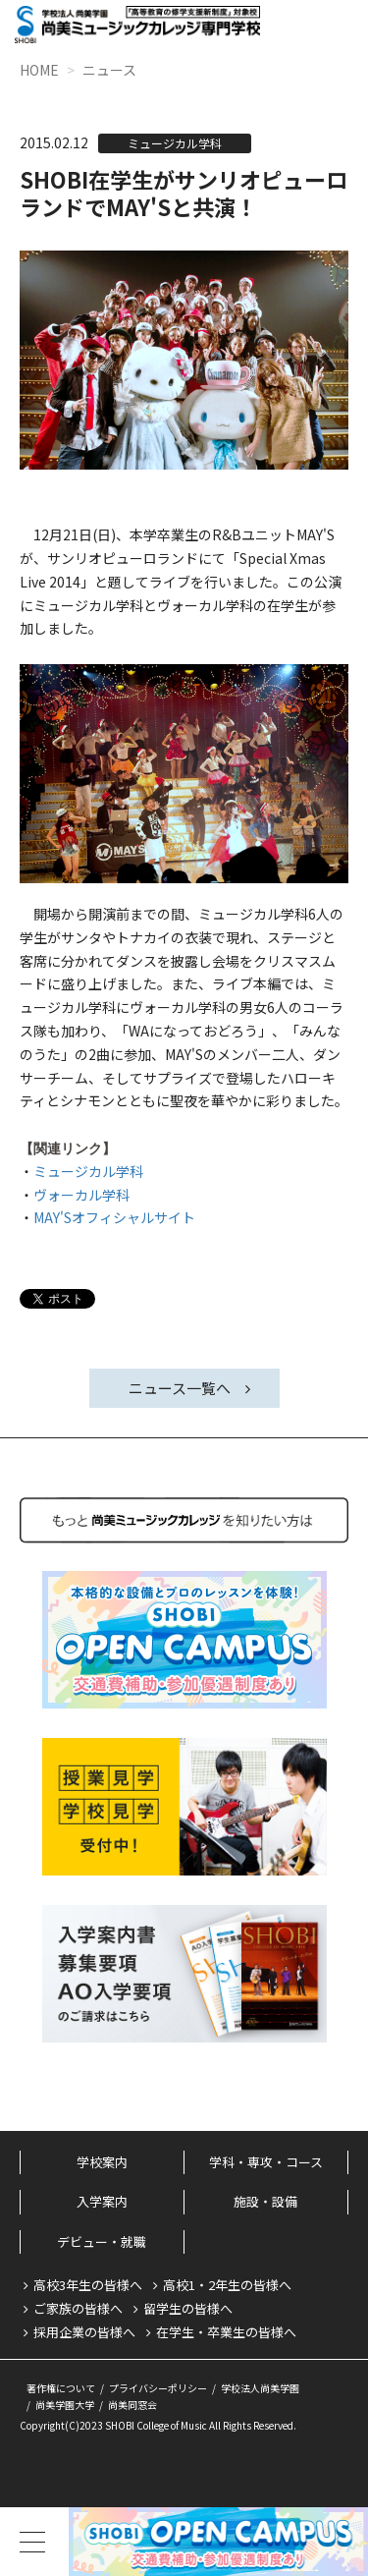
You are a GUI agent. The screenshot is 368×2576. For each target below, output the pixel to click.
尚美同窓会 (132, 2404)
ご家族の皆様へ (78, 2308)
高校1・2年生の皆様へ (227, 2284)
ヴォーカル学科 (81, 1194)
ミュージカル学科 (88, 1171)
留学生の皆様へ (188, 2308)
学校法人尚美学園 (260, 2387)
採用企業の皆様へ (84, 2332)
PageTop (319, 2467)
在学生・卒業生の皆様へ (226, 2332)
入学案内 (102, 2201)
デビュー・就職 (101, 2241)
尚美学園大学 (64, 2404)
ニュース (109, 70)
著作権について (60, 2387)
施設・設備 (265, 2201)
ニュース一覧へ (180, 1387)
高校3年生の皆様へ (87, 2284)
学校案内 (102, 2162)
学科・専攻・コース (266, 2162)
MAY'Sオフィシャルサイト (114, 1217)
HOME (39, 70)
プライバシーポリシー (158, 2387)
